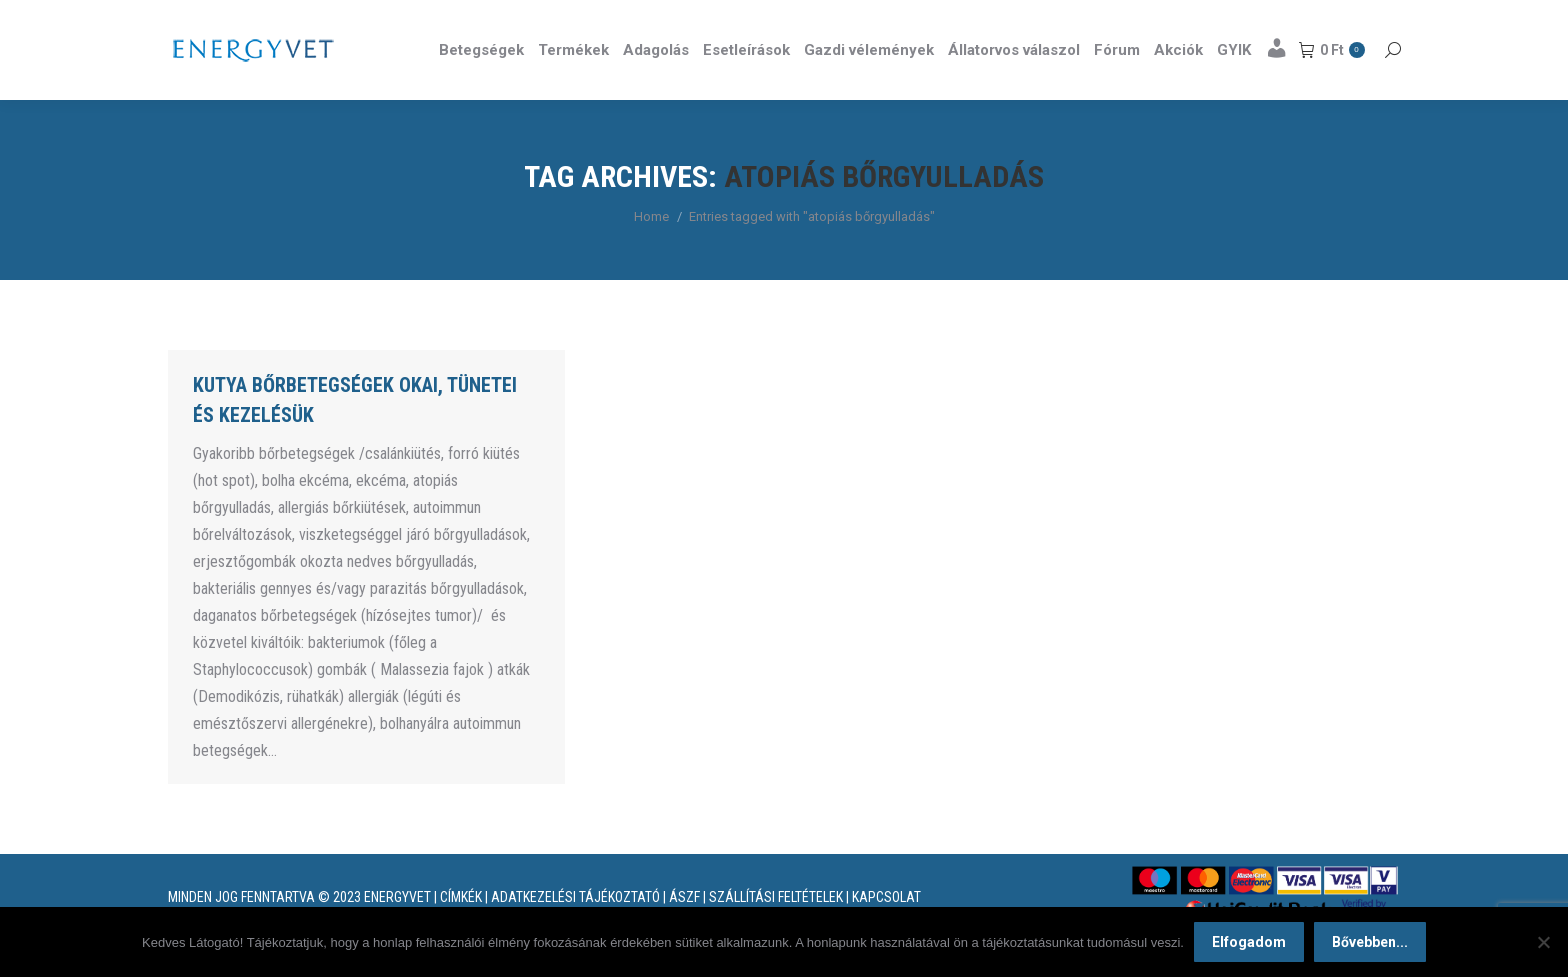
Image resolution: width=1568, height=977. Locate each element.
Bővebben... (1370, 942)
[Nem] (1543, 942)
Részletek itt (1350, 18)
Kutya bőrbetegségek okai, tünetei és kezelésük (355, 436)
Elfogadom (1249, 942)
